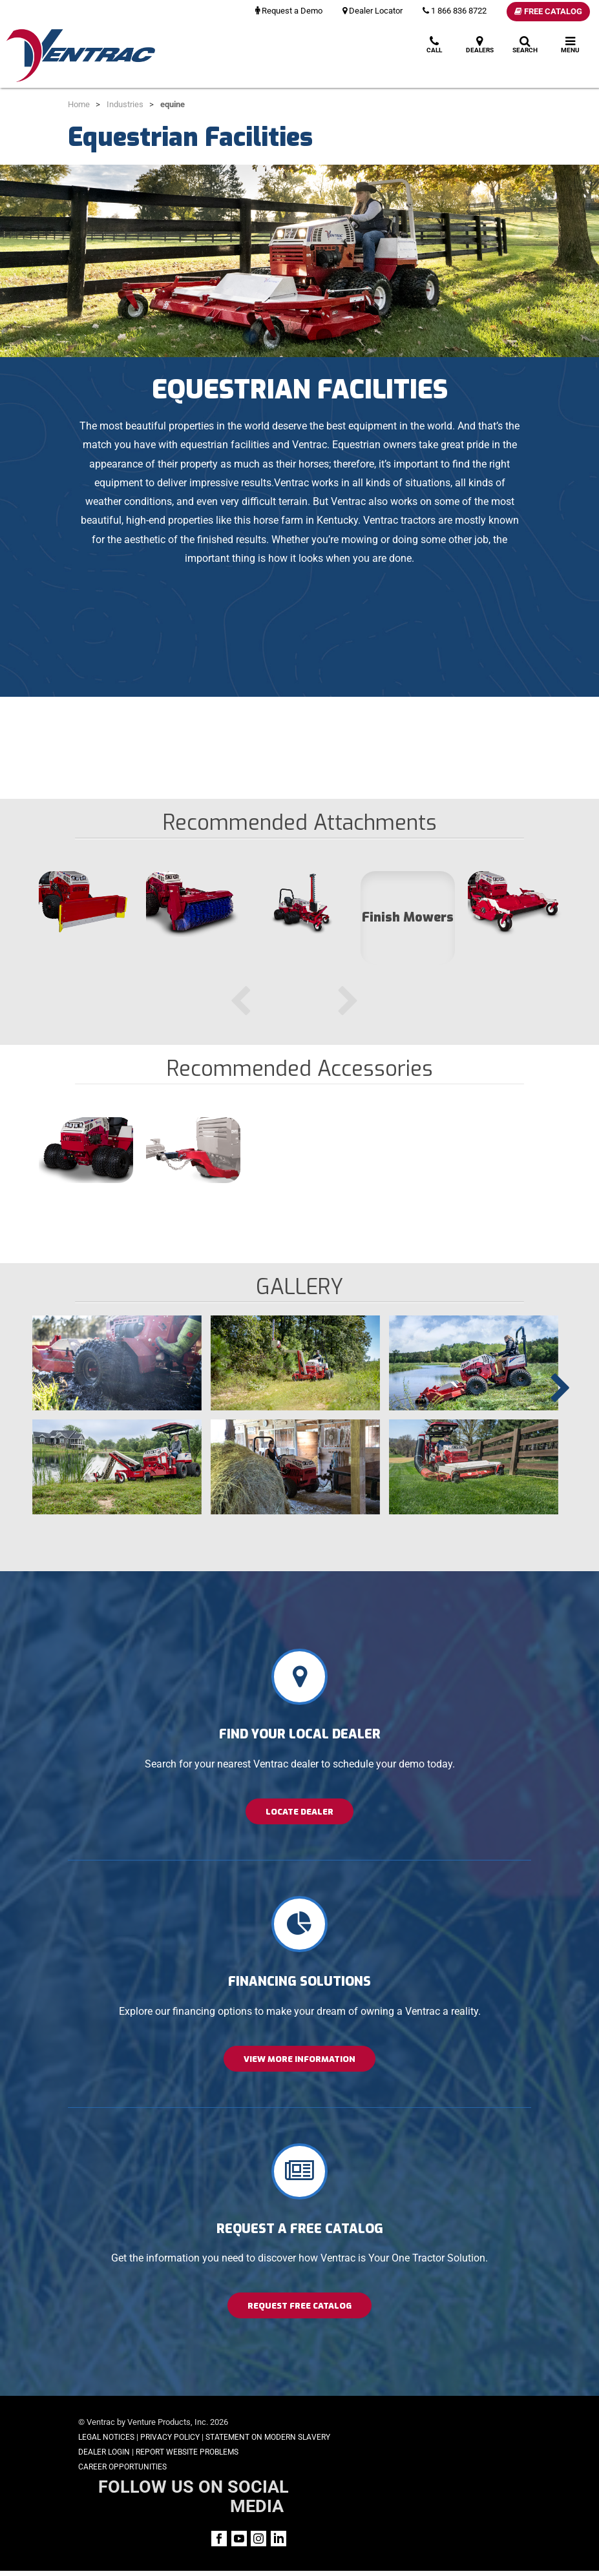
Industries (125, 104)
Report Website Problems (187, 2466)
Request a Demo (288, 10)
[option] (86, 917)
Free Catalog (548, 11)
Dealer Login (104, 2466)
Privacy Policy (170, 2437)
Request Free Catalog (299, 2305)
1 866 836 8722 (455, 10)
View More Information (299, 2059)
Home (79, 104)
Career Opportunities (122, 2481)
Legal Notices (106, 2437)
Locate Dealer (299, 1811)
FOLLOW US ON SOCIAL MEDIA (441, 2431)
